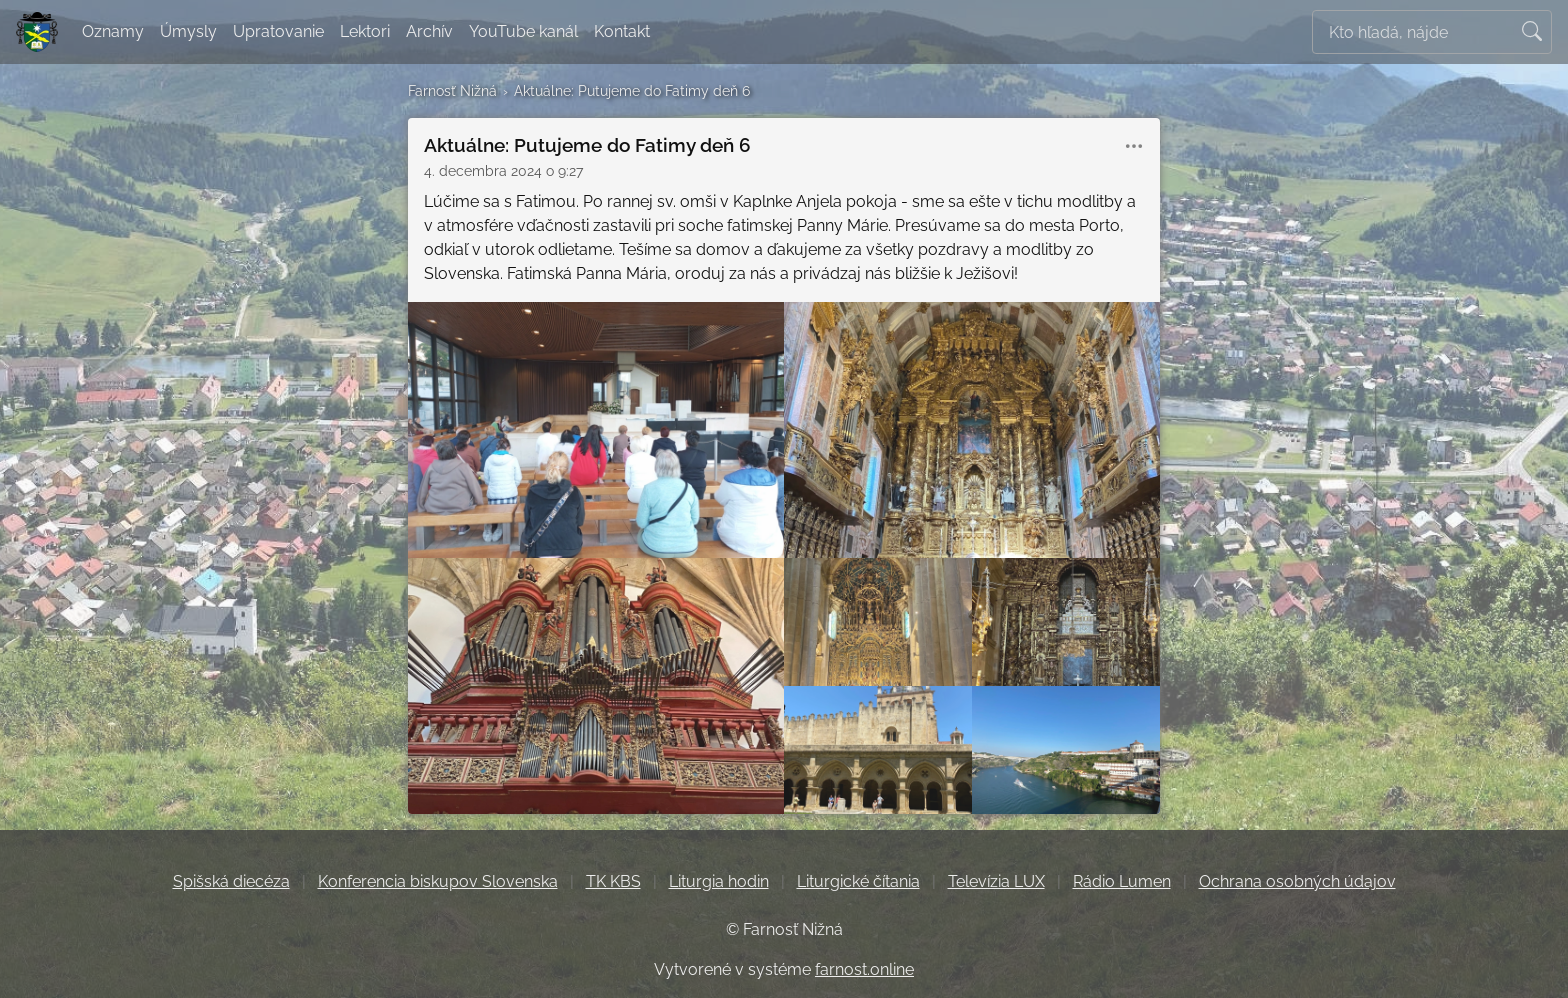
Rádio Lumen (1122, 881)
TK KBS (613, 881)
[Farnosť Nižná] (37, 32)
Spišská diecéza (231, 881)
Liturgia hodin (719, 881)
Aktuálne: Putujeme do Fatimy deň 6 (632, 90)
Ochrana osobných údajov (1297, 881)
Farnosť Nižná (452, 90)
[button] (1134, 146)
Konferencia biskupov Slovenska (438, 881)
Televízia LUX (996, 881)
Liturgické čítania (858, 881)
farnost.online (864, 969)
